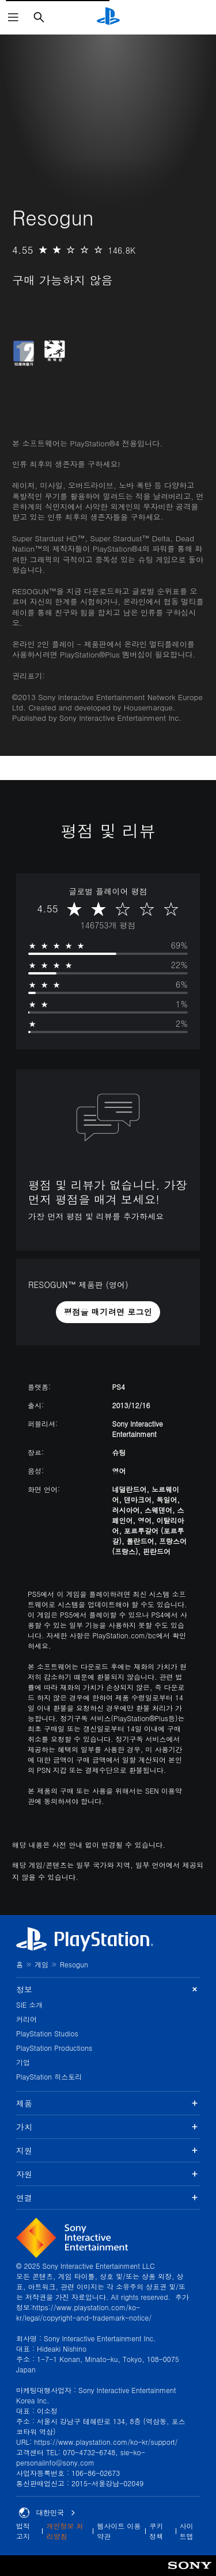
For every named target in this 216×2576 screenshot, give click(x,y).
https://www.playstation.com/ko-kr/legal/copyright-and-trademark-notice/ (83, 2312)
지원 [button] (108, 2150)
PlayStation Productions (54, 2048)
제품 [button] (108, 2103)
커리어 (26, 2019)
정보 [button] (108, 1989)
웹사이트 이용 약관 (119, 2531)
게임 (41, 1964)
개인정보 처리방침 (64, 2531)
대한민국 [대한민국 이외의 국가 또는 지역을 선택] (47, 2513)
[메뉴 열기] (13, 17)
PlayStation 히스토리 (49, 2076)
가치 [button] (108, 2126)
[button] (108, 1312)
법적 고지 (23, 2531)
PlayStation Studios (47, 2033)
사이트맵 (187, 2531)
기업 (23, 2062)
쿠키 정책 (156, 2531)
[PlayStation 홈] (108, 17)
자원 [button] (108, 2174)
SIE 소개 (29, 2004)
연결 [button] (108, 2197)
